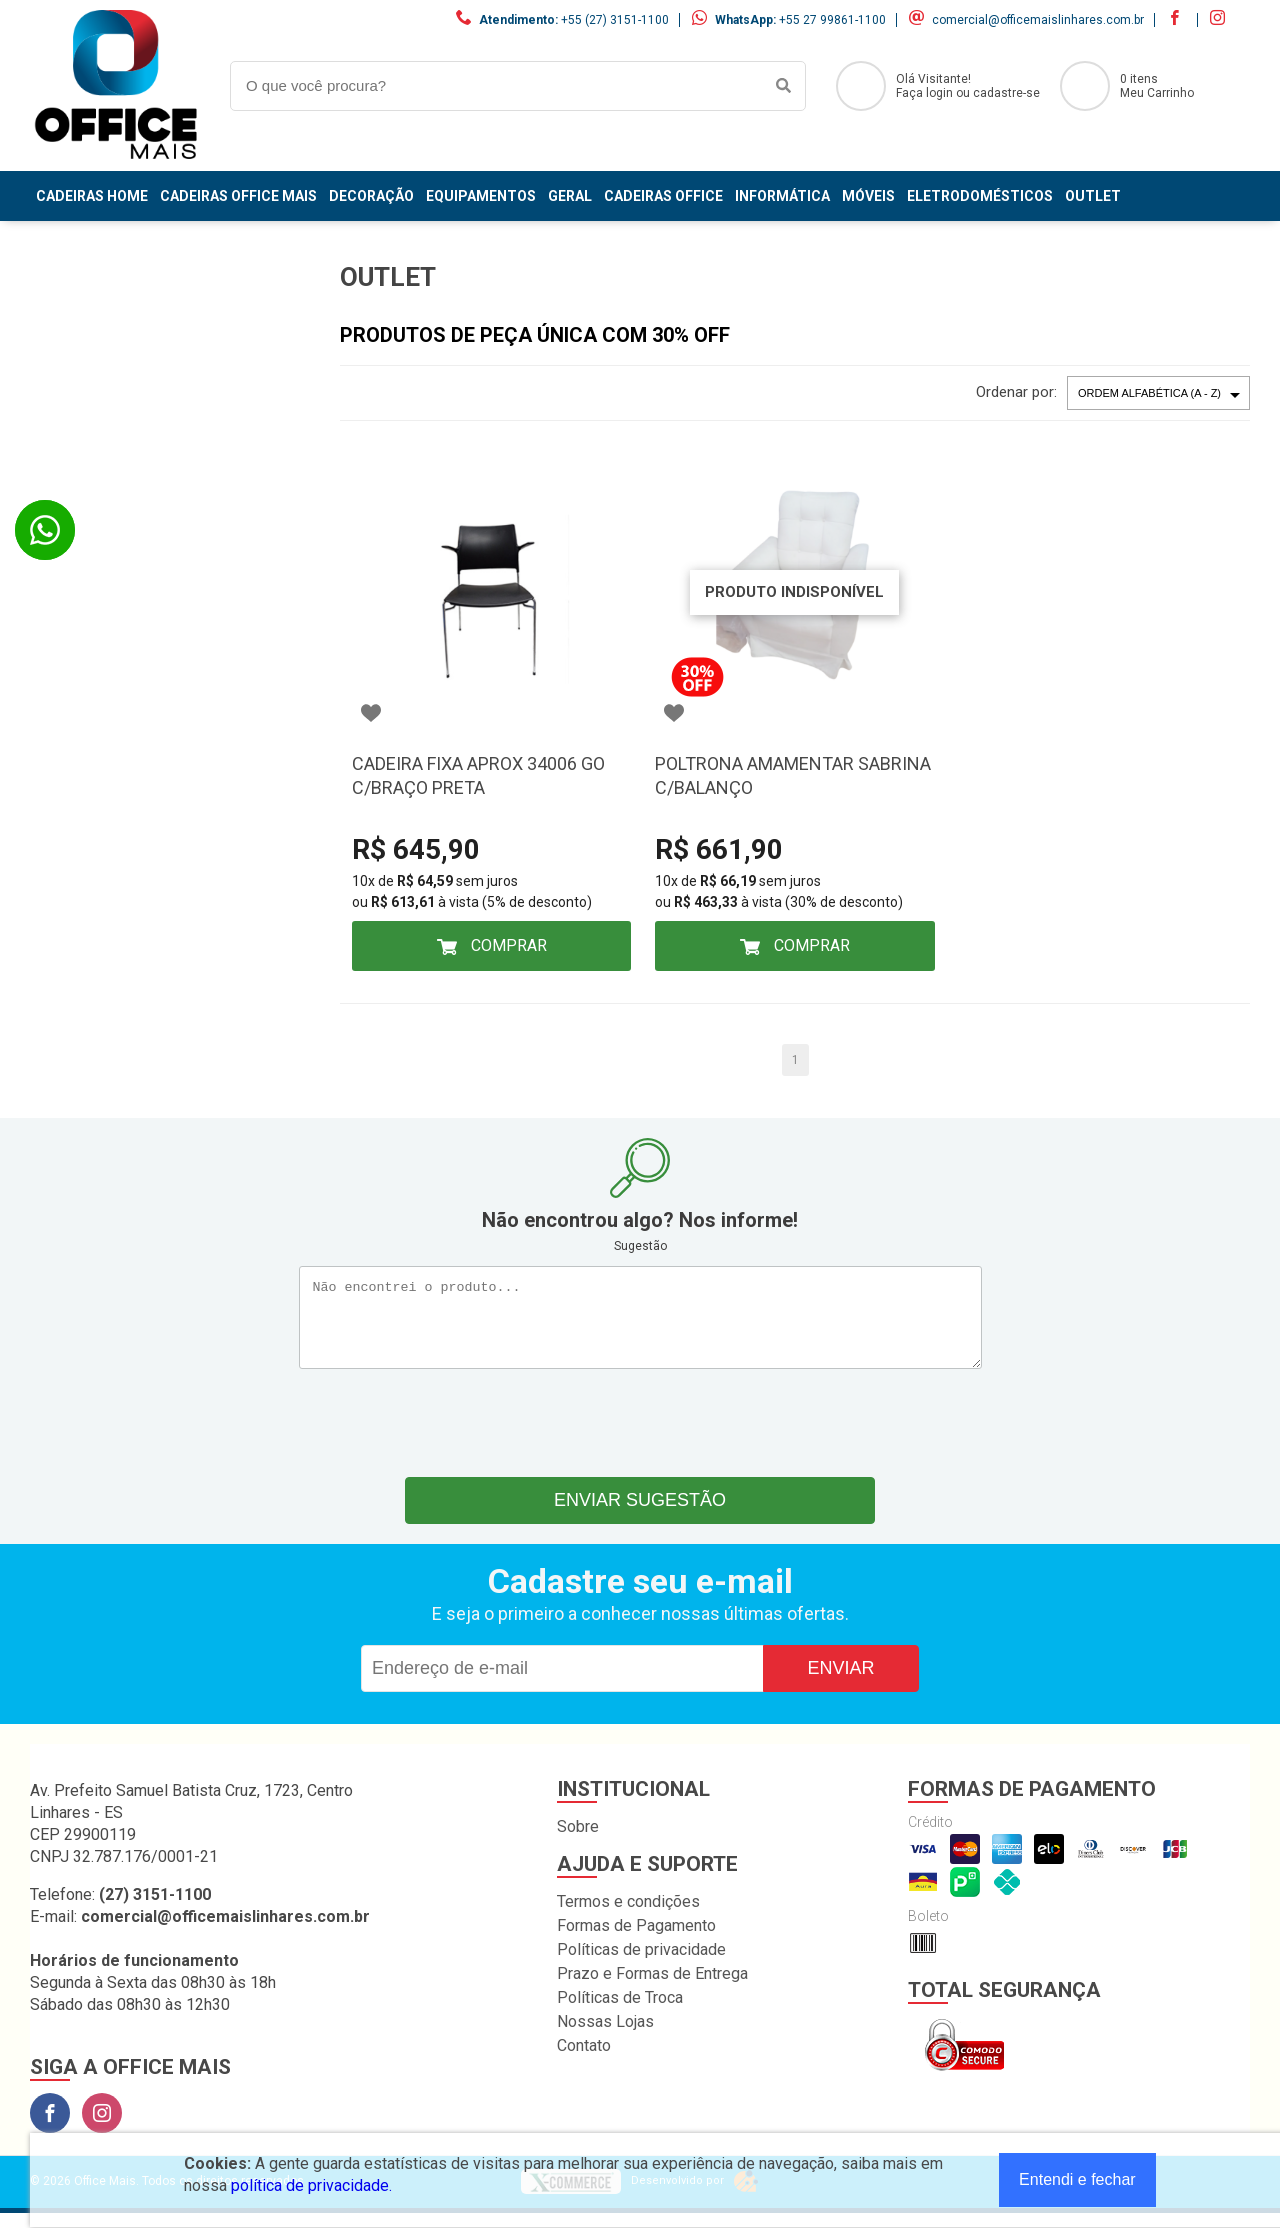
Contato (584, 2060)
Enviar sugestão (640, 1515)
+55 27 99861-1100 (832, 20)
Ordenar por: (1016, 392)
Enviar (840, 1683)
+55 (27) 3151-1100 (615, 20)
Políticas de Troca (620, 2012)
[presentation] (640, 1433)
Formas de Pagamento (636, 1940)
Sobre (578, 1841)
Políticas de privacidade (641, 1964)
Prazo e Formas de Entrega (652, 1988)
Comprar (507, 945)
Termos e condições (628, 1916)
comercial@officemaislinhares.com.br (1038, 20)
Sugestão (640, 1246)
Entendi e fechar (1077, 2179)
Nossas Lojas (605, 2036)
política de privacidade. (311, 2185)
